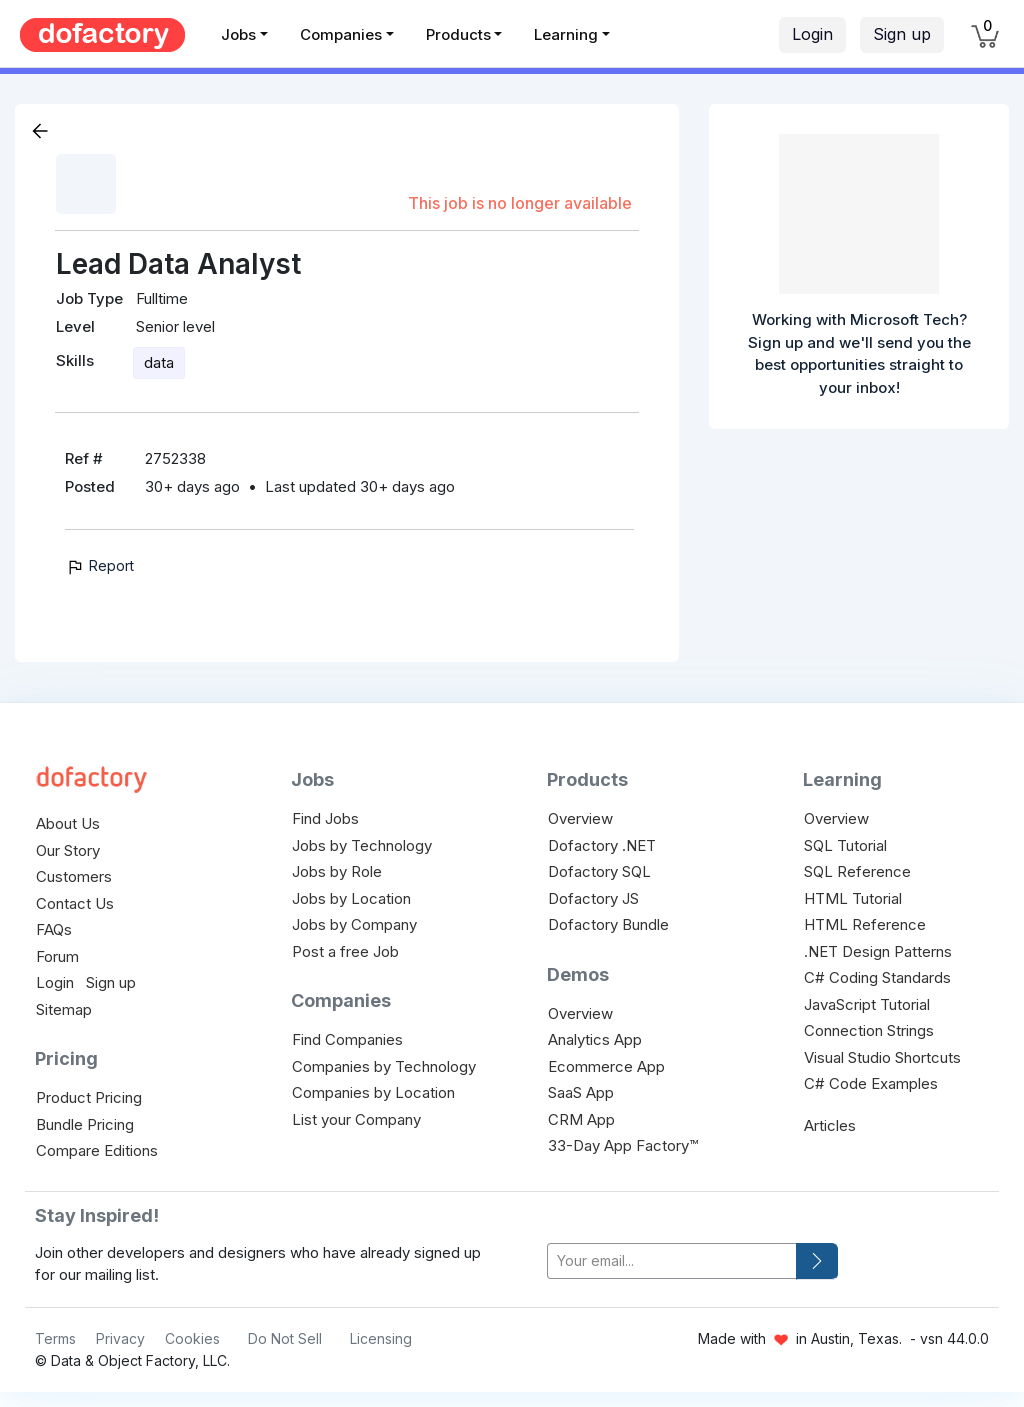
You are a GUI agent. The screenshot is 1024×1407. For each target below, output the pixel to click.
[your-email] (672, 1261)
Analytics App (595, 1039)
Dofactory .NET (602, 845)
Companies (341, 34)
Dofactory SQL (599, 871)
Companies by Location (373, 1092)
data (159, 362)
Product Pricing (89, 1097)
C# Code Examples (871, 1083)
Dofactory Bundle (608, 924)
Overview (580, 818)
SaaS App (581, 1092)
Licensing (381, 1338)
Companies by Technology (384, 1066)
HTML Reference (865, 924)
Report (99, 565)
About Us (68, 823)
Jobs (238, 34)
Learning (566, 34)
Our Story (68, 850)
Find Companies (347, 1039)
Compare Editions (97, 1150)
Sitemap (64, 1009)
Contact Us (75, 903)
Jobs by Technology (362, 845)
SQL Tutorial (845, 845)
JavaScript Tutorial (867, 1004)
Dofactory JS (593, 898)
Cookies (192, 1338)
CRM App (581, 1119)
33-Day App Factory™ (623, 1145)
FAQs (54, 929)
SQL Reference (857, 871)
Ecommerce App (606, 1066)
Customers (74, 876)
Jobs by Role (337, 871)
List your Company (356, 1119)
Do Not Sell (285, 1338)
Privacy (120, 1338)
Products (458, 34)
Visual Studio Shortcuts (882, 1057)
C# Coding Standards (877, 977)
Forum (57, 956)
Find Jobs (325, 818)
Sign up (902, 34)
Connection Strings (869, 1030)
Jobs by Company (354, 924)
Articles (830, 1125)
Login (812, 34)
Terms (55, 1338)
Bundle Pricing (85, 1124)
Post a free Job (345, 951)
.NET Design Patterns (878, 951)
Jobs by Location (351, 898)
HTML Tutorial (853, 898)
